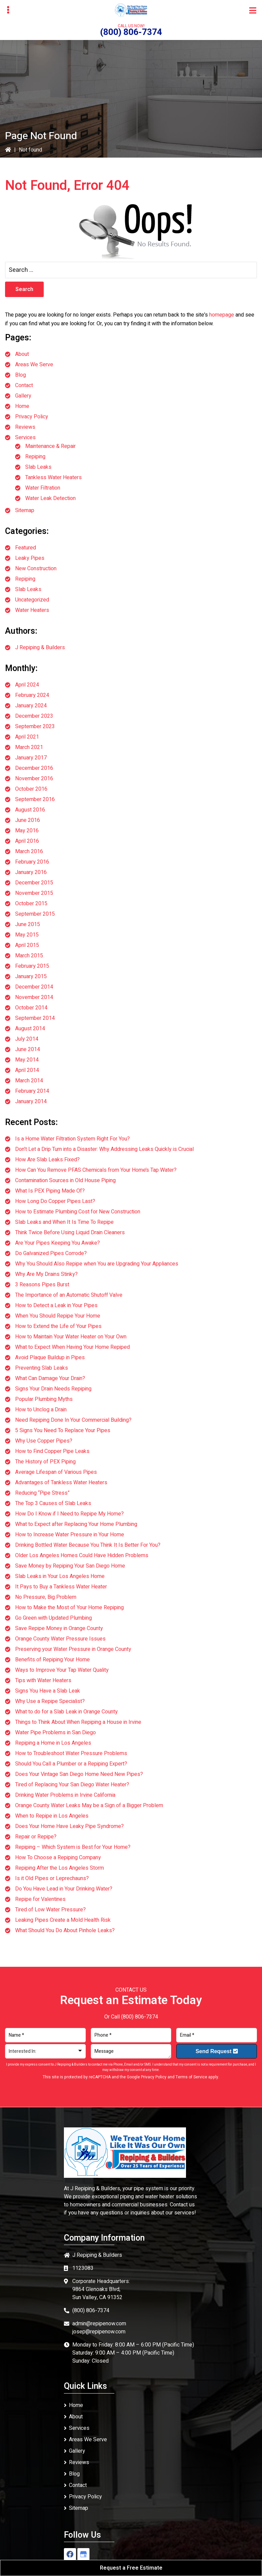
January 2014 (31, 1101)
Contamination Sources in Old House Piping (65, 1180)
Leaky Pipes (29, 558)
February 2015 (32, 966)
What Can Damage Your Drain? (50, 1378)
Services (25, 437)
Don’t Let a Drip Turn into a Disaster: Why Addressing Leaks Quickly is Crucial (104, 1149)
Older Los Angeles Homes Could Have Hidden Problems (81, 1555)
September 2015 (35, 914)
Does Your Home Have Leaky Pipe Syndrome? (69, 1826)
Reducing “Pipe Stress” (42, 1493)
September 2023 (35, 726)
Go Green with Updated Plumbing (53, 1618)
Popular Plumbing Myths (44, 1399)
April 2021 (27, 737)
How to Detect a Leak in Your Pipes (56, 1305)
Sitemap (24, 510)
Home (22, 406)
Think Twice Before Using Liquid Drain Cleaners (70, 1233)
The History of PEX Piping (45, 1462)
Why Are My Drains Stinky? (46, 1274)
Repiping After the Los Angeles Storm (59, 1868)
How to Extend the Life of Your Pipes (58, 1326)
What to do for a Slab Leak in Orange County (66, 1712)
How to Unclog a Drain (41, 1410)
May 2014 (27, 1060)
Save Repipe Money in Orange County (59, 1628)
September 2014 (35, 1018)
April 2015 (27, 945)
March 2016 (29, 851)
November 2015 (34, 893)
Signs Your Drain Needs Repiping (53, 1389)
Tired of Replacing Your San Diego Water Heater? (72, 1785)
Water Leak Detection (50, 498)
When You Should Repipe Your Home (57, 1316)
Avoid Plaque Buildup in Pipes (50, 1358)
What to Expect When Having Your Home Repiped (72, 1347)
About (22, 354)
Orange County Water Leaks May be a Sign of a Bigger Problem (89, 1805)
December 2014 (34, 987)
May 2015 (27, 935)
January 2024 (31, 706)
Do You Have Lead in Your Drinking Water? (63, 1889)
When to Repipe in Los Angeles (51, 1816)
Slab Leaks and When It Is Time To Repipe (64, 1222)
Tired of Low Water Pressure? (50, 1910)
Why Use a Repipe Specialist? (50, 1701)
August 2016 (30, 810)
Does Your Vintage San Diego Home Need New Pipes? (79, 1774)
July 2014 (26, 1039)
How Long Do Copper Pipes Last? (55, 1201)
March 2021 (29, 747)
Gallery (23, 396)
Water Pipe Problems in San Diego (55, 1733)
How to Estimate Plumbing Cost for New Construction (77, 1212)
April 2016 (27, 841)
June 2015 (27, 924)
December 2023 (34, 716)
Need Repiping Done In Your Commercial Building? (73, 1420)
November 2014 (34, 997)
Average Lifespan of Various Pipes (56, 1472)
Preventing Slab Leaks (41, 1368)
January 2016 (31, 872)
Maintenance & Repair (50, 446)
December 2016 (34, 768)
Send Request (217, 2051)
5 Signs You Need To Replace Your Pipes (62, 1430)
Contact (24, 385)
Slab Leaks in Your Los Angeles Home (60, 1576)
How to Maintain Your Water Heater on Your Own (70, 1337)
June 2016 (27, 820)
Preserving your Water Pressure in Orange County (73, 1649)
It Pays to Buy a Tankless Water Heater (61, 1587)
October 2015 (31, 904)
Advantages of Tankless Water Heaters (61, 1483)
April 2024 (27, 685)
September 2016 (35, 799)
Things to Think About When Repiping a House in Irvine (78, 1722)
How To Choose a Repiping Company (58, 1858)
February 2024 (32, 695)
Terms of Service (191, 2077)
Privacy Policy (31, 417)
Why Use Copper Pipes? (43, 1441)
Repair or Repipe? (36, 1837)
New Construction (36, 569)
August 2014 (30, 1029)
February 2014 (32, 1091)
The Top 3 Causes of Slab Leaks (53, 1503)
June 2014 (27, 1049)
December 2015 (34, 883)
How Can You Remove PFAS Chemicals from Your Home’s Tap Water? (96, 1170)
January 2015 (31, 976)
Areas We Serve (34, 365)
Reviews (25, 427)
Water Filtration (42, 488)
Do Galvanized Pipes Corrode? (51, 1253)
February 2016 (32, 862)
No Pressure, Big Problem (45, 1597)
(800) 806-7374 (131, 32)
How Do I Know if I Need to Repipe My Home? (69, 1514)
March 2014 (29, 1081)
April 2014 (27, 1070)
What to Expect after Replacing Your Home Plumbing (76, 1524)
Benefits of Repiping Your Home (52, 1660)
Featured (25, 548)
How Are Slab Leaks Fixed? (47, 1160)
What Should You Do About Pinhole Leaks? (65, 1930)
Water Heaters (32, 610)
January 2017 (31, 758)
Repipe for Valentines (40, 1899)
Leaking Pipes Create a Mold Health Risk (63, 1920)
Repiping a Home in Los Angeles (53, 1743)
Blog (20, 375)
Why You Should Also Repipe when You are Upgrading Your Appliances (96, 1264)
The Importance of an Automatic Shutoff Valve (68, 1295)
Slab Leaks (38, 467)
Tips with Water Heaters (43, 1680)
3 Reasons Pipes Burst (42, 1285)
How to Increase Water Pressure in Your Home (69, 1535)
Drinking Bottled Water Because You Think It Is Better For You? (87, 1545)
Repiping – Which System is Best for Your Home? (72, 1847)
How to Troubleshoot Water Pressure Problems (71, 1753)
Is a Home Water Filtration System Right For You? (72, 1139)
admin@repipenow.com (99, 2324)
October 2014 (31, 1008)
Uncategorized (32, 600)
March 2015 (29, 956)
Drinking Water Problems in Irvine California (65, 1795)
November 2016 (34, 779)
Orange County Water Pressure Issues (60, 1639)
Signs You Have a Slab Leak (47, 1691)
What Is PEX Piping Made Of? (50, 1191)
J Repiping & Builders (40, 647)
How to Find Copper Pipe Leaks (52, 1451)
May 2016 (27, 831)
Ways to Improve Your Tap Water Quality (62, 1670)
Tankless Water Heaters (53, 477)
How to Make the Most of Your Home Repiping (69, 1608)
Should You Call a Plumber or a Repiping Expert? (71, 1764)
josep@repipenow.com (98, 2332)
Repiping (35, 457)
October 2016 (31, 789)
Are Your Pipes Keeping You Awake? (57, 1243)
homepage (221, 315)
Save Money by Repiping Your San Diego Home (70, 1566)
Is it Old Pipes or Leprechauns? (52, 1878)
